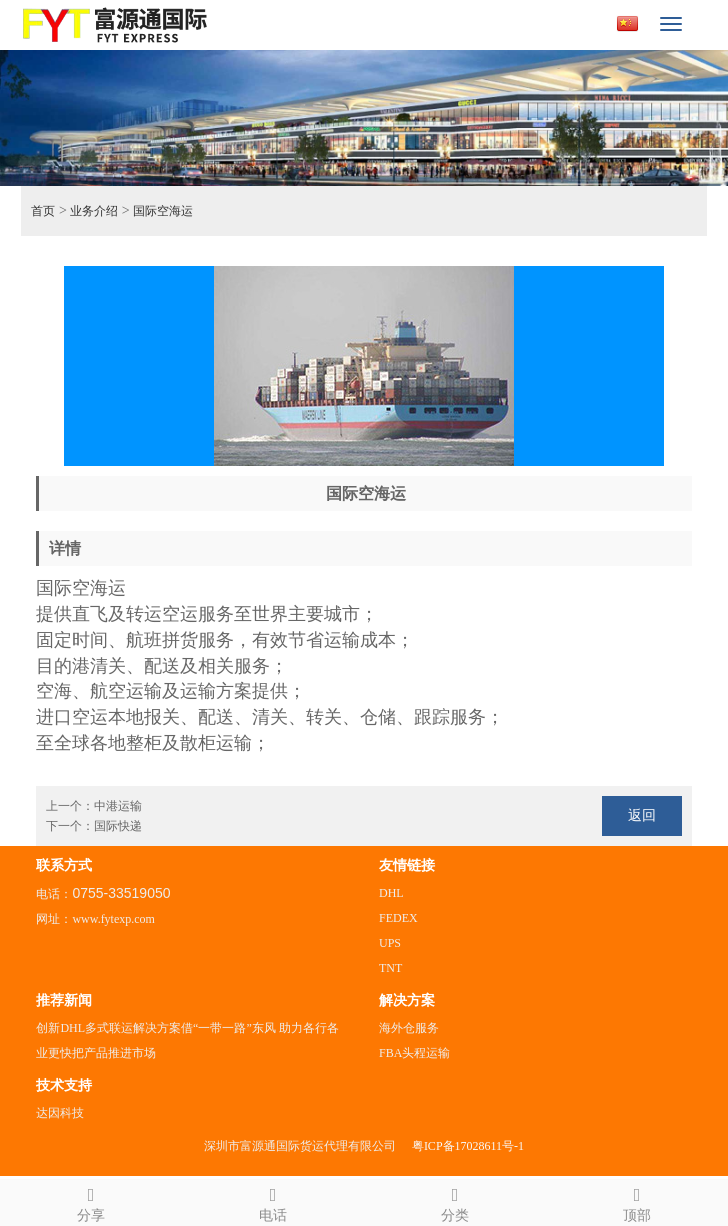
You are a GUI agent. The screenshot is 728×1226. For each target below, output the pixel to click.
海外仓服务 (409, 1028)
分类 (455, 1201)
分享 (91, 1201)
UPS (390, 943)
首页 (43, 211)
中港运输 (118, 806)
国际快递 (118, 826)
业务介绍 (94, 211)
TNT (390, 968)
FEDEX (398, 918)
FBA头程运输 (414, 1053)
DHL (391, 893)
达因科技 (60, 1113)
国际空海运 (163, 211)
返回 (642, 815)
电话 (273, 1201)
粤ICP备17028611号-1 (468, 1146)
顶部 (637, 1201)
